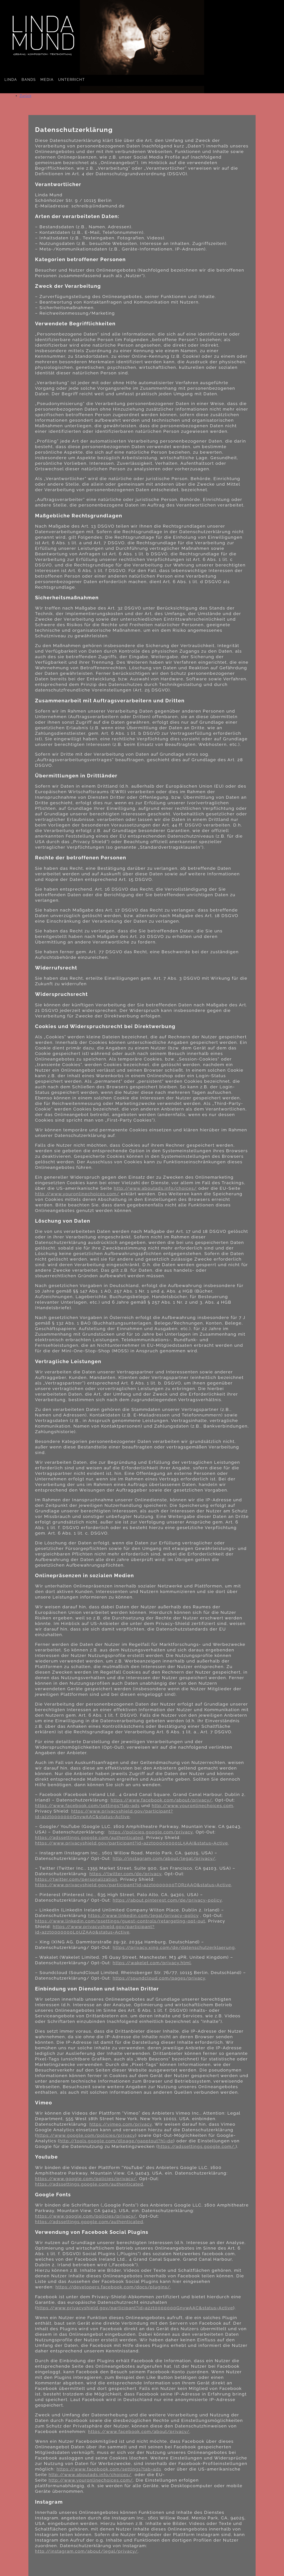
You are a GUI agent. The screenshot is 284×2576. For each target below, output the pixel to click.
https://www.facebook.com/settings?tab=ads (87, 1805)
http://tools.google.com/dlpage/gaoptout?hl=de (116, 2140)
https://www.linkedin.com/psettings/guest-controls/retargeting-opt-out (120, 1921)
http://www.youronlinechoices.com (192, 1805)
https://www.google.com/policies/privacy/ (85, 2178)
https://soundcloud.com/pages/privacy (159, 1978)
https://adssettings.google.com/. (197, 2146)
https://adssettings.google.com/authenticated (89, 1837)
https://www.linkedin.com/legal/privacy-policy (143, 1915)
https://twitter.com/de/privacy (125, 1873)
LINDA (10, 79)
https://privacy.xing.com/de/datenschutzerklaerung (174, 1947)
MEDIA (47, 79)
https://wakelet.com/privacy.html (152, 1962)
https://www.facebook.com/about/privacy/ (161, 1799)
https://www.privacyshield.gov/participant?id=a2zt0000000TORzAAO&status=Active (133, 1884)
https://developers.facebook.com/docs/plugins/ (112, 2286)
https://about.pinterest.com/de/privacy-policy (167, 1900)
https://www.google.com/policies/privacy (86, 2135)
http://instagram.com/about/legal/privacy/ (164, 1858)
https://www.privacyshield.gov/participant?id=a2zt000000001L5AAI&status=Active (131, 1843)
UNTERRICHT (71, 79)
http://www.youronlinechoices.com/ (77, 1193)
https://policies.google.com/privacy (150, 1831)
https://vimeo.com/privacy (120, 2124)
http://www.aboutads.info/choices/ (155, 1188)
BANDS (29, 79)
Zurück (25, 96)
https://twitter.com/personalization (76, 1879)
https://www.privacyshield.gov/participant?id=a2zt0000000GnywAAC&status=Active (135, 2307)
